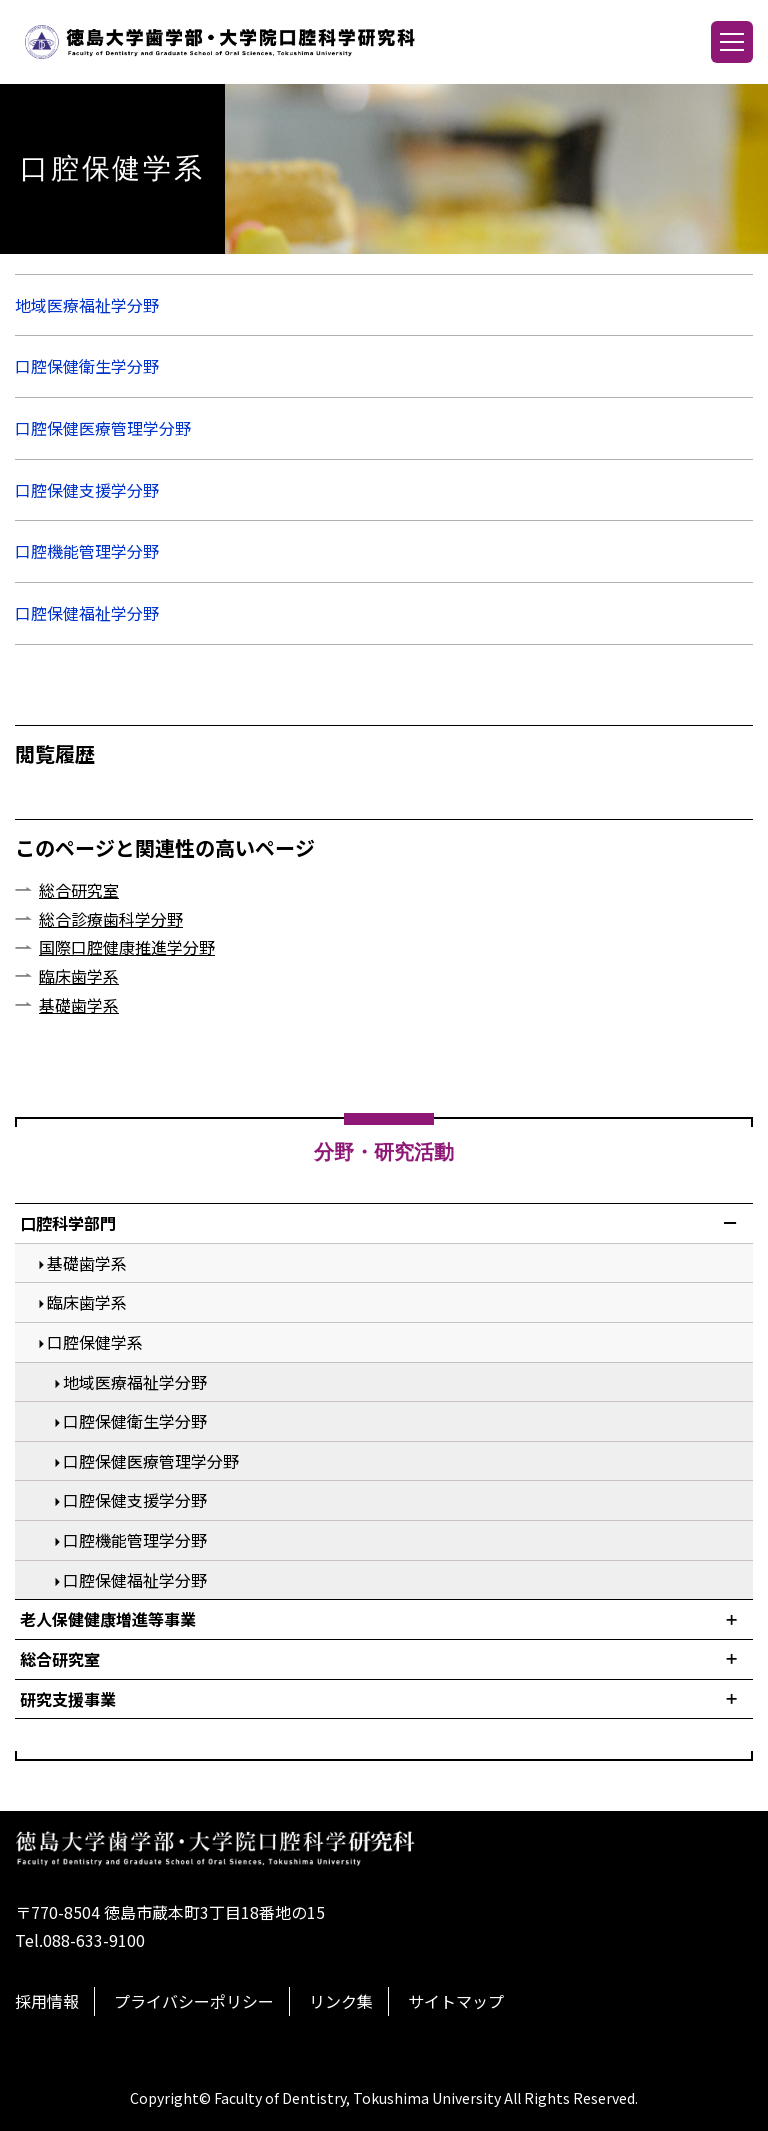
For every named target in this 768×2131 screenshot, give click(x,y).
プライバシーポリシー (194, 2001)
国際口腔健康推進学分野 (127, 947)
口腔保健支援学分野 (87, 490)
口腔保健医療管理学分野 (103, 428)
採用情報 (47, 2001)
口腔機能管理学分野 (87, 551)
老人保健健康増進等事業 (108, 1619)
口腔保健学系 (95, 1342)
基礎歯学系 (79, 1005)
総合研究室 (79, 890)
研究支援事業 (68, 1699)
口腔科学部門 (68, 1223)
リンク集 (341, 2001)
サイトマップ (456, 2001)
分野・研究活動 (384, 1152)
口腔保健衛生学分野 (87, 366)
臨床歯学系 (79, 976)
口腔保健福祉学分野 (87, 613)
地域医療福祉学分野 (87, 305)
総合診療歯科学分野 (111, 919)
